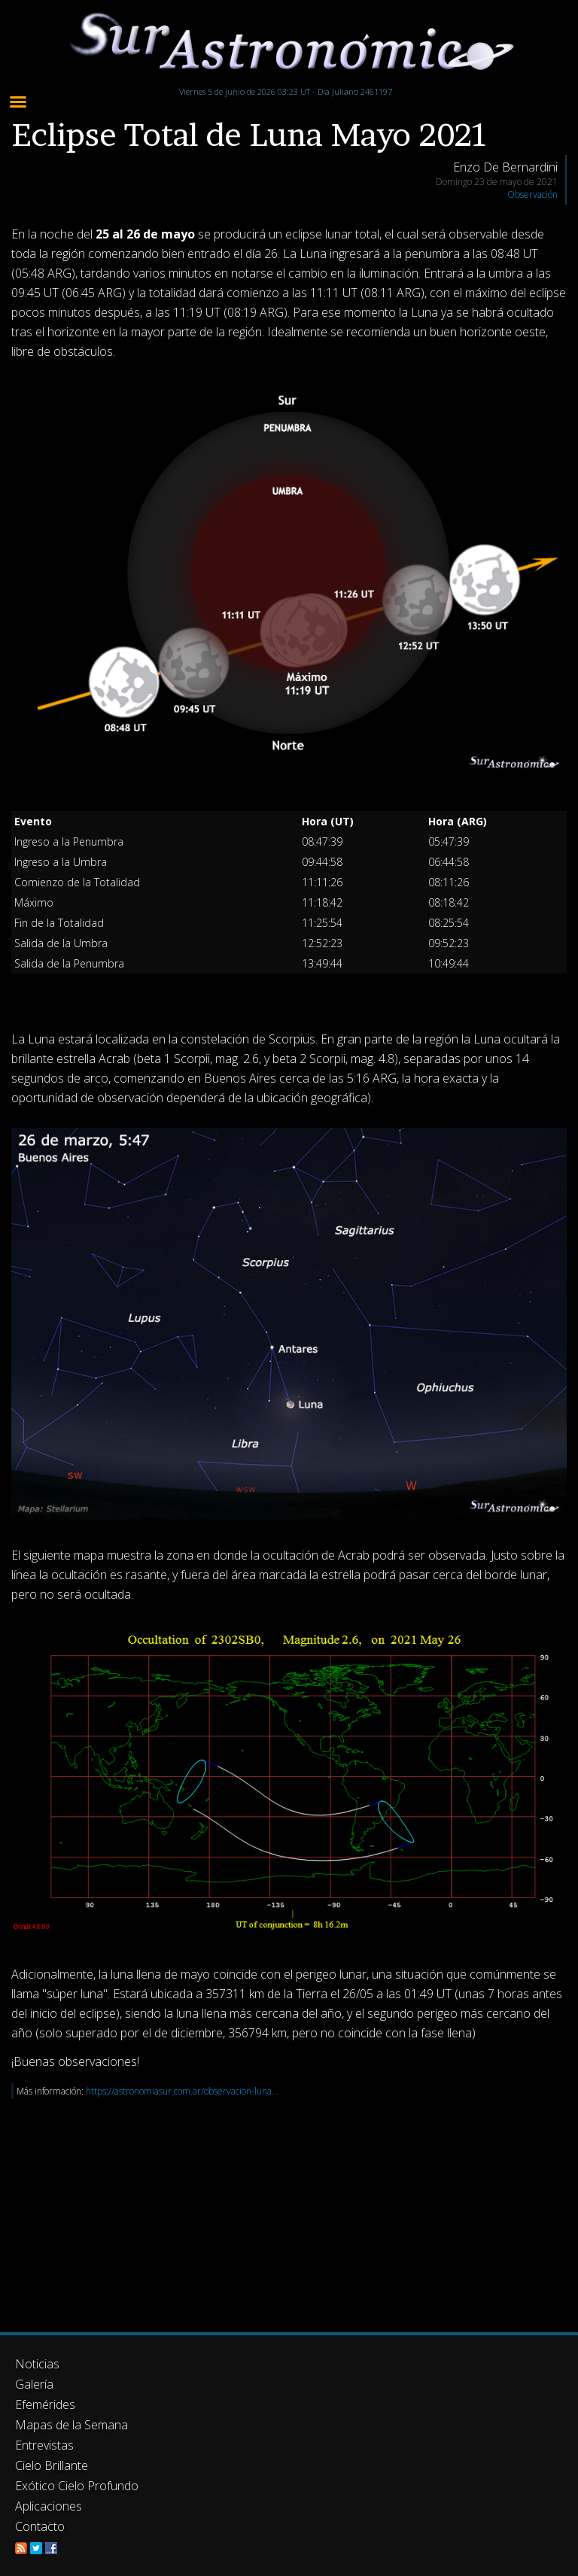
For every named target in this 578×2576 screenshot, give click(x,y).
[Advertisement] (289, 2204)
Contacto (40, 2526)
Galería (34, 2384)
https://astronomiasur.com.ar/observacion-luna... (182, 2091)
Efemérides (45, 2404)
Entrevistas (44, 2445)
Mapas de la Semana (71, 2425)
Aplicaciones (48, 2506)
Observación (532, 194)
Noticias (37, 2364)
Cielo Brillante (51, 2465)
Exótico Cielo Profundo (76, 2485)
